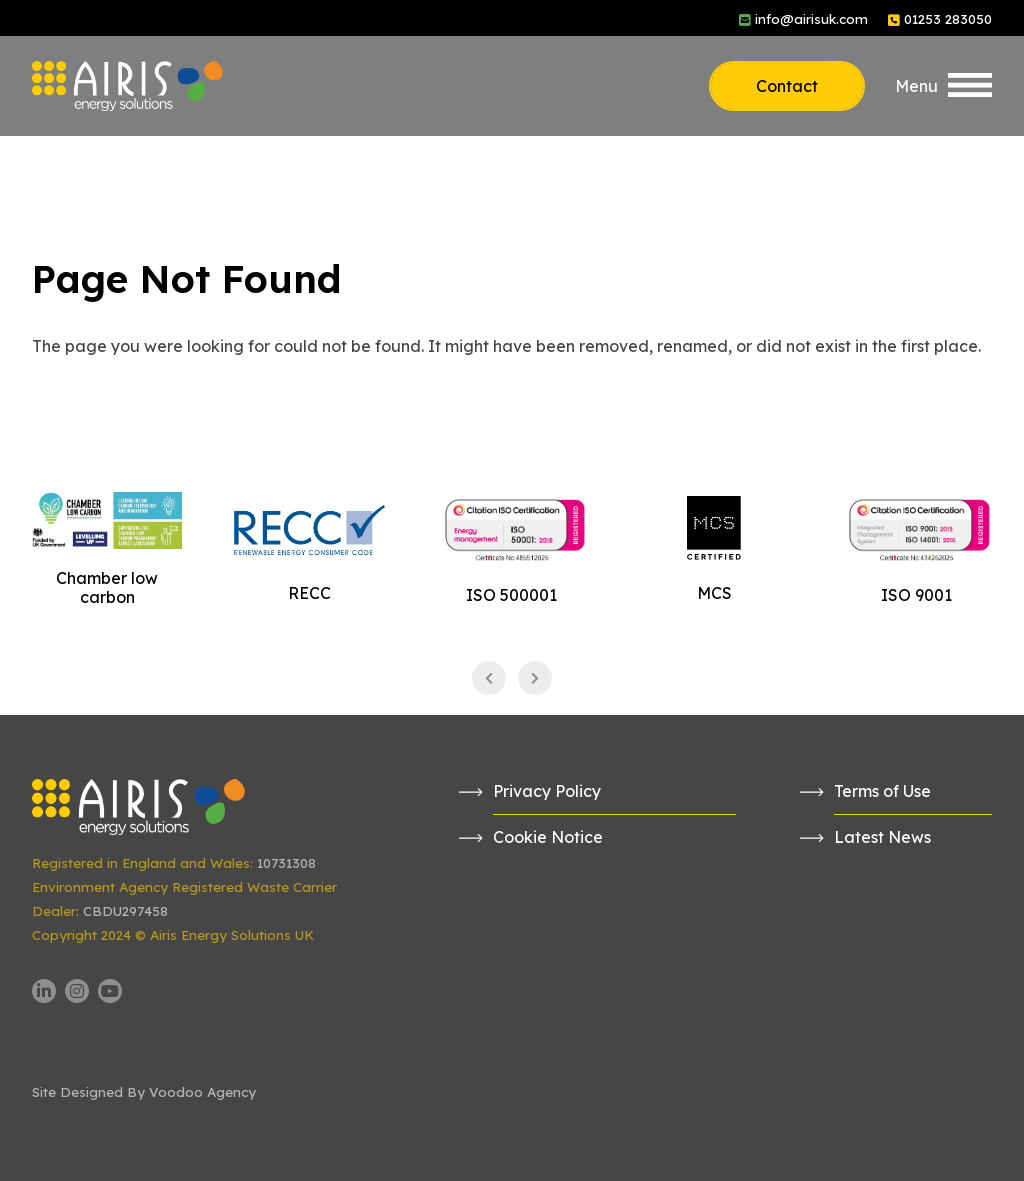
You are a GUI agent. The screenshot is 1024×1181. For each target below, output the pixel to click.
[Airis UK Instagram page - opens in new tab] (77, 991)
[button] (943, 86)
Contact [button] (787, 86)
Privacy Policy (547, 791)
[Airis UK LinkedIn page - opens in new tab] (44, 991)
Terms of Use (882, 791)
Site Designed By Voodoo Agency (144, 1092)
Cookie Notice (548, 837)
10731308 (286, 863)
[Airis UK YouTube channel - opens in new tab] (110, 991)
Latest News (882, 837)
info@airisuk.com (811, 19)
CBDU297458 (125, 911)
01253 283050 (948, 19)
